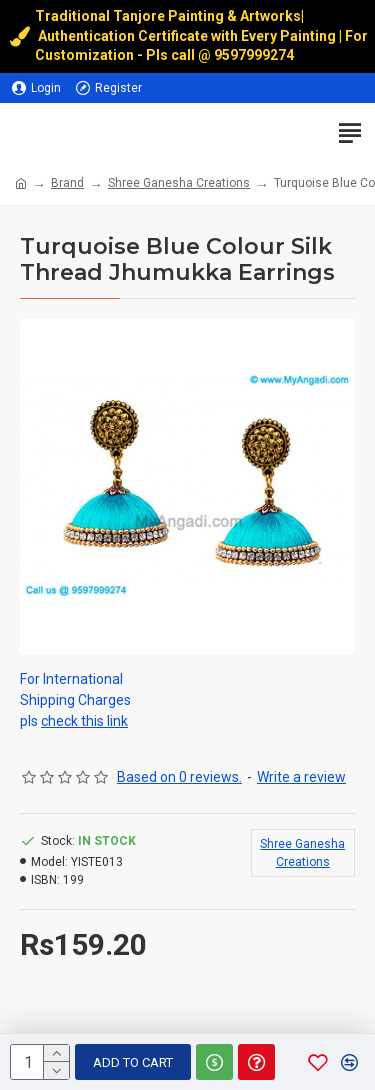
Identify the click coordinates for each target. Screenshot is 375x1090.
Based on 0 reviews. (179, 777)
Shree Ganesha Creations (179, 183)
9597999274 (255, 55)
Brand (67, 183)
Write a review (301, 777)
